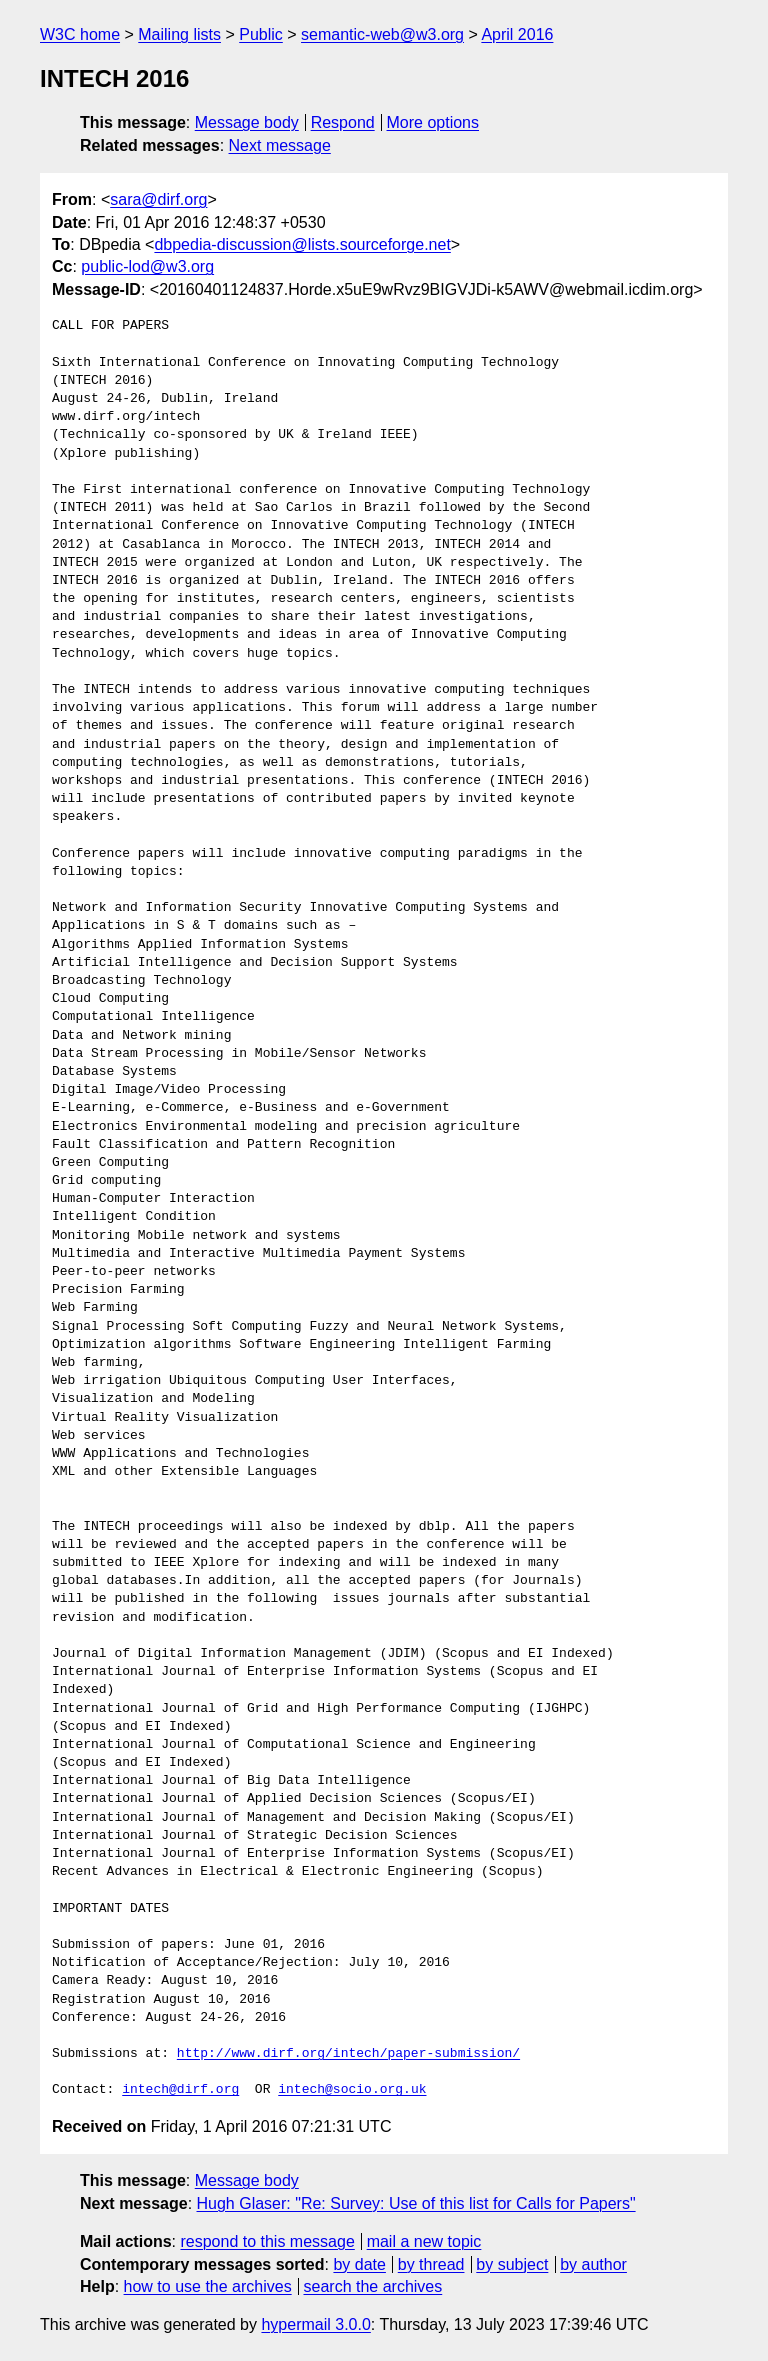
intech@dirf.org (180, 2090)
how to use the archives (208, 2286)
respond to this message (267, 2241)
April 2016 (517, 34)
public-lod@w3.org (147, 266)
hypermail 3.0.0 (315, 2324)
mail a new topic (424, 2241)
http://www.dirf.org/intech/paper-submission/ (348, 2054)
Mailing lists (179, 34)
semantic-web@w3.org (382, 34)
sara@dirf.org (158, 199)
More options (433, 122)
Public (261, 34)
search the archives (373, 2286)
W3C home (80, 34)
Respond (343, 122)
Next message (280, 145)
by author (593, 2264)
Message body (247, 122)
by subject (512, 2264)
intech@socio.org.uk (352, 2090)
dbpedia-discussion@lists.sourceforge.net (302, 244)
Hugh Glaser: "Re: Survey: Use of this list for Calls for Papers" (416, 2203)
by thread (431, 2264)
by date (359, 2264)
